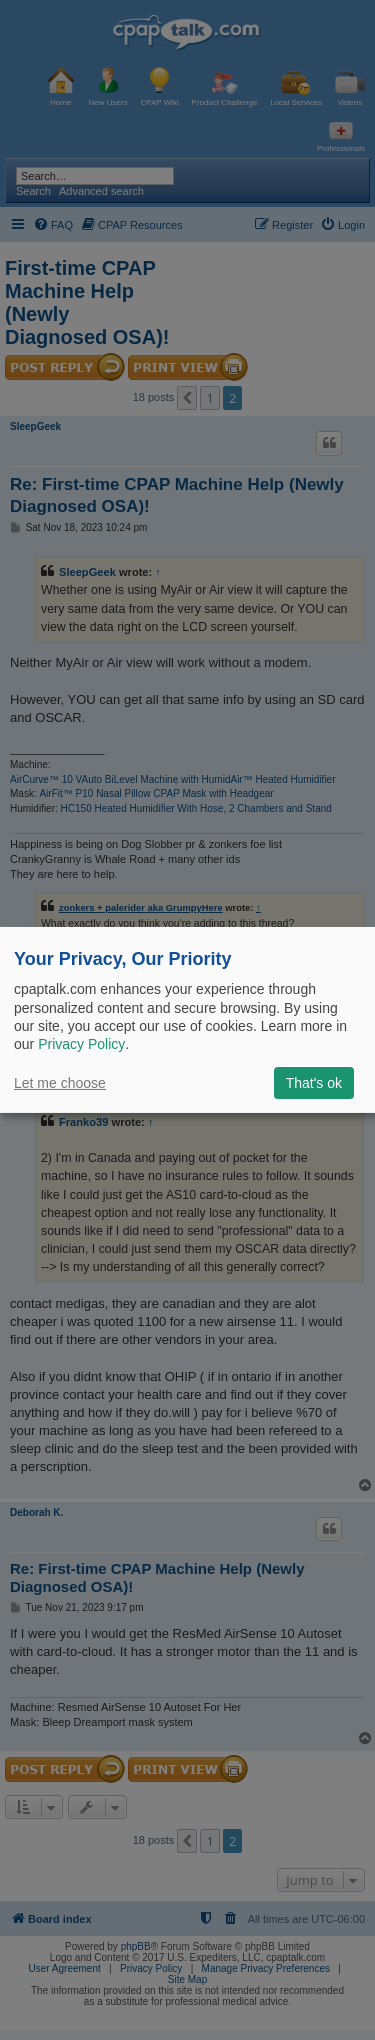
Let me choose (60, 1083)
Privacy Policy (81, 1044)
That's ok (314, 1083)
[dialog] (187, 1020)
